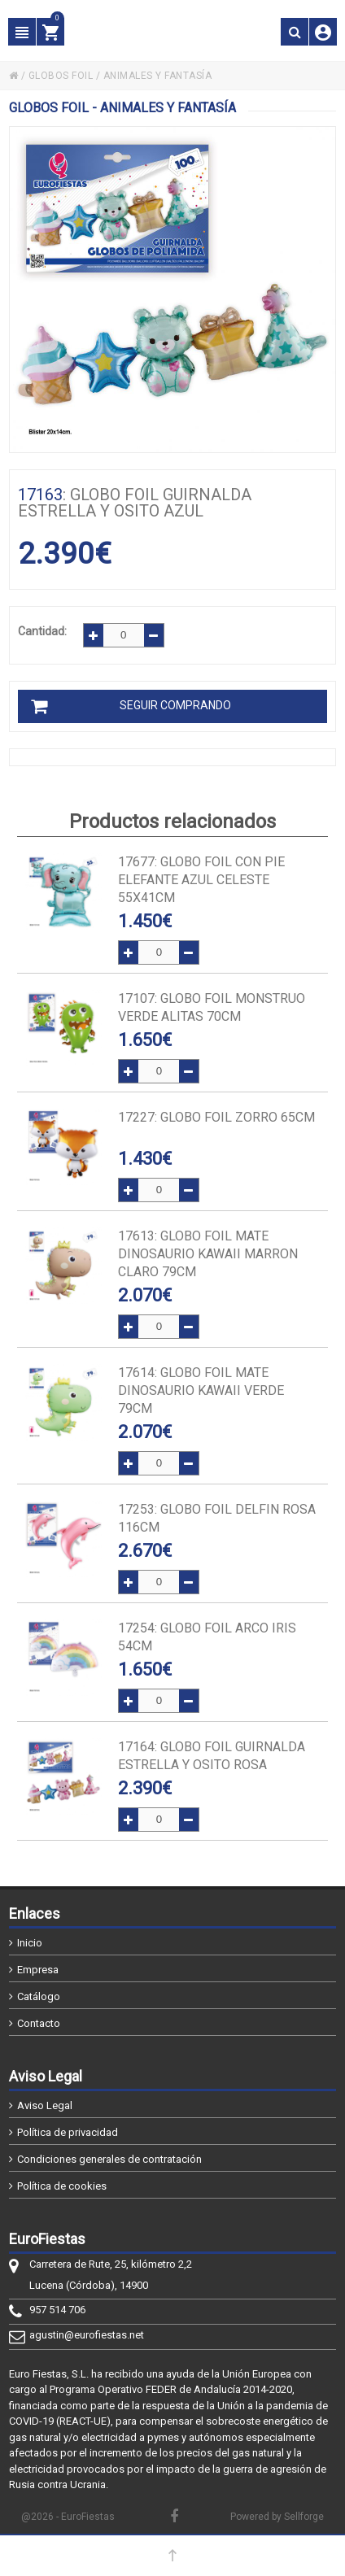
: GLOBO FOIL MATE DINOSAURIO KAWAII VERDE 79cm (201, 1390)
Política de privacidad (67, 2132)
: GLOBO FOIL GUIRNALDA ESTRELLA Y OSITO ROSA (211, 1755)
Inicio (29, 1943)
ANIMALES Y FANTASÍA (157, 75)
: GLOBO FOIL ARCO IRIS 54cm (207, 1637)
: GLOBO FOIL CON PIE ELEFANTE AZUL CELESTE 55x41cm (201, 879)
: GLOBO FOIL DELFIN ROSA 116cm (217, 1518)
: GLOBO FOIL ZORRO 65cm (216, 1117)
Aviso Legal (44, 2105)
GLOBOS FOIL (61, 75)
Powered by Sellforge (277, 2516)
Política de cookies (62, 2186)
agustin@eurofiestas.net (86, 2335)
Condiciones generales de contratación (109, 2159)
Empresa (38, 1970)
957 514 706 (57, 2310)
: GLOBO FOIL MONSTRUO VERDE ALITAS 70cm (211, 1007)
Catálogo (38, 1996)
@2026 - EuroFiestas (68, 2516)
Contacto (38, 2023)
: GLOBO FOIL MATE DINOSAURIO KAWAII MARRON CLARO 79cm (208, 1253)
